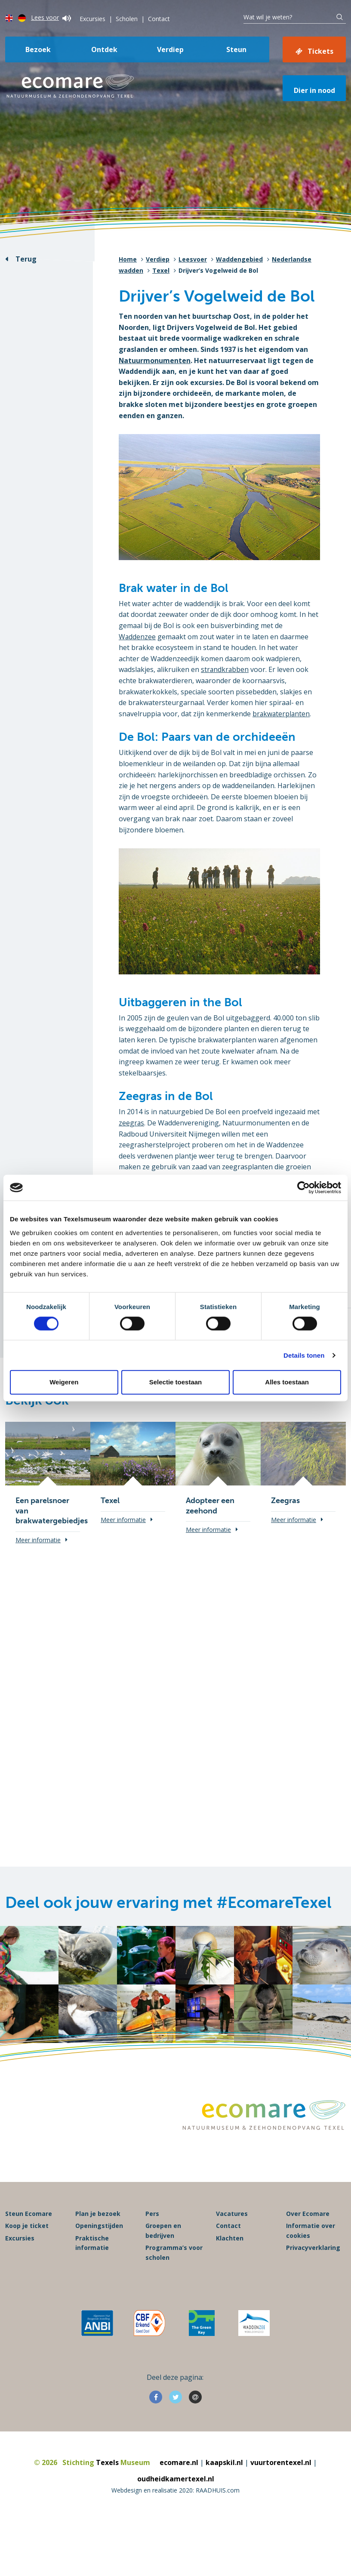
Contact (159, 19)
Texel (160, 270)
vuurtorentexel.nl (280, 2469)
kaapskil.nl (224, 2469)
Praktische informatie (92, 2250)
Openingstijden (99, 2233)
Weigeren (63, 1382)
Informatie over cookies (310, 2237)
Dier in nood (314, 90)
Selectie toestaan (175, 1382)
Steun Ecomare (28, 2220)
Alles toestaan (287, 1382)
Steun (236, 49)
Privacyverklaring (313, 2254)
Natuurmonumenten (155, 360)
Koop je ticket (27, 2233)
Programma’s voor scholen (174, 2259)
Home (128, 259)
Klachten (229, 2245)
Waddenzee (137, 636)
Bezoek (38, 49)
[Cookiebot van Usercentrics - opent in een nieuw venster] (303, 1187)
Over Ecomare (307, 2220)
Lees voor (51, 17)
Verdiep (170, 49)
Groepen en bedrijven (163, 2237)
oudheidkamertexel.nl (175, 2485)
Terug (26, 259)
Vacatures (232, 2220)
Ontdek (104, 49)
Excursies (92, 19)
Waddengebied (239, 259)
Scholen (127, 19)
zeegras (132, 1123)
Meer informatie (38, 1540)
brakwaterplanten (281, 713)
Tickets (320, 51)
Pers (152, 2220)
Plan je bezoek (97, 2220)
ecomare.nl (179, 2469)
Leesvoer (193, 259)
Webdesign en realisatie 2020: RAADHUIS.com (175, 2497)
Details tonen (303, 1355)
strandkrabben (225, 669)
